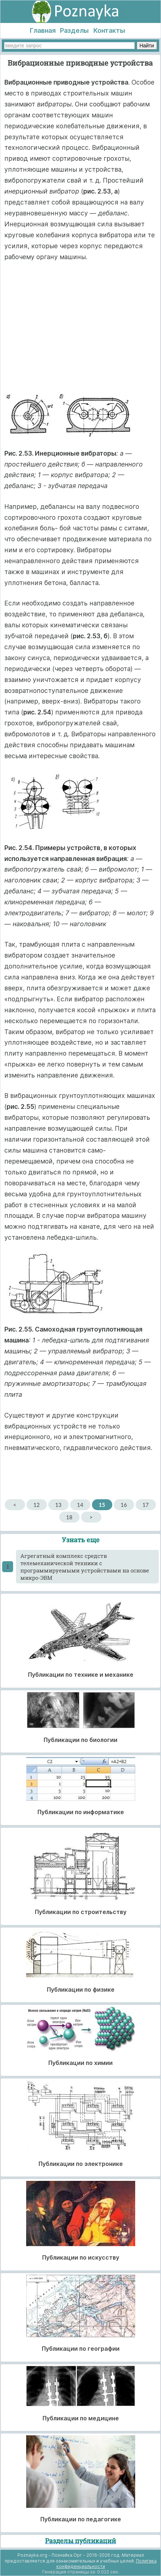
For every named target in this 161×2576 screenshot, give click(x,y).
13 (58, 1504)
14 (80, 1504)
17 (145, 1504)
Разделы (74, 30)
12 (36, 1504)
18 (69, 1517)
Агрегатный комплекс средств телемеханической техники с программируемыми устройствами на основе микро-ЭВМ (84, 1566)
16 (124, 1504)
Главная (43, 30)
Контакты (109, 30)
